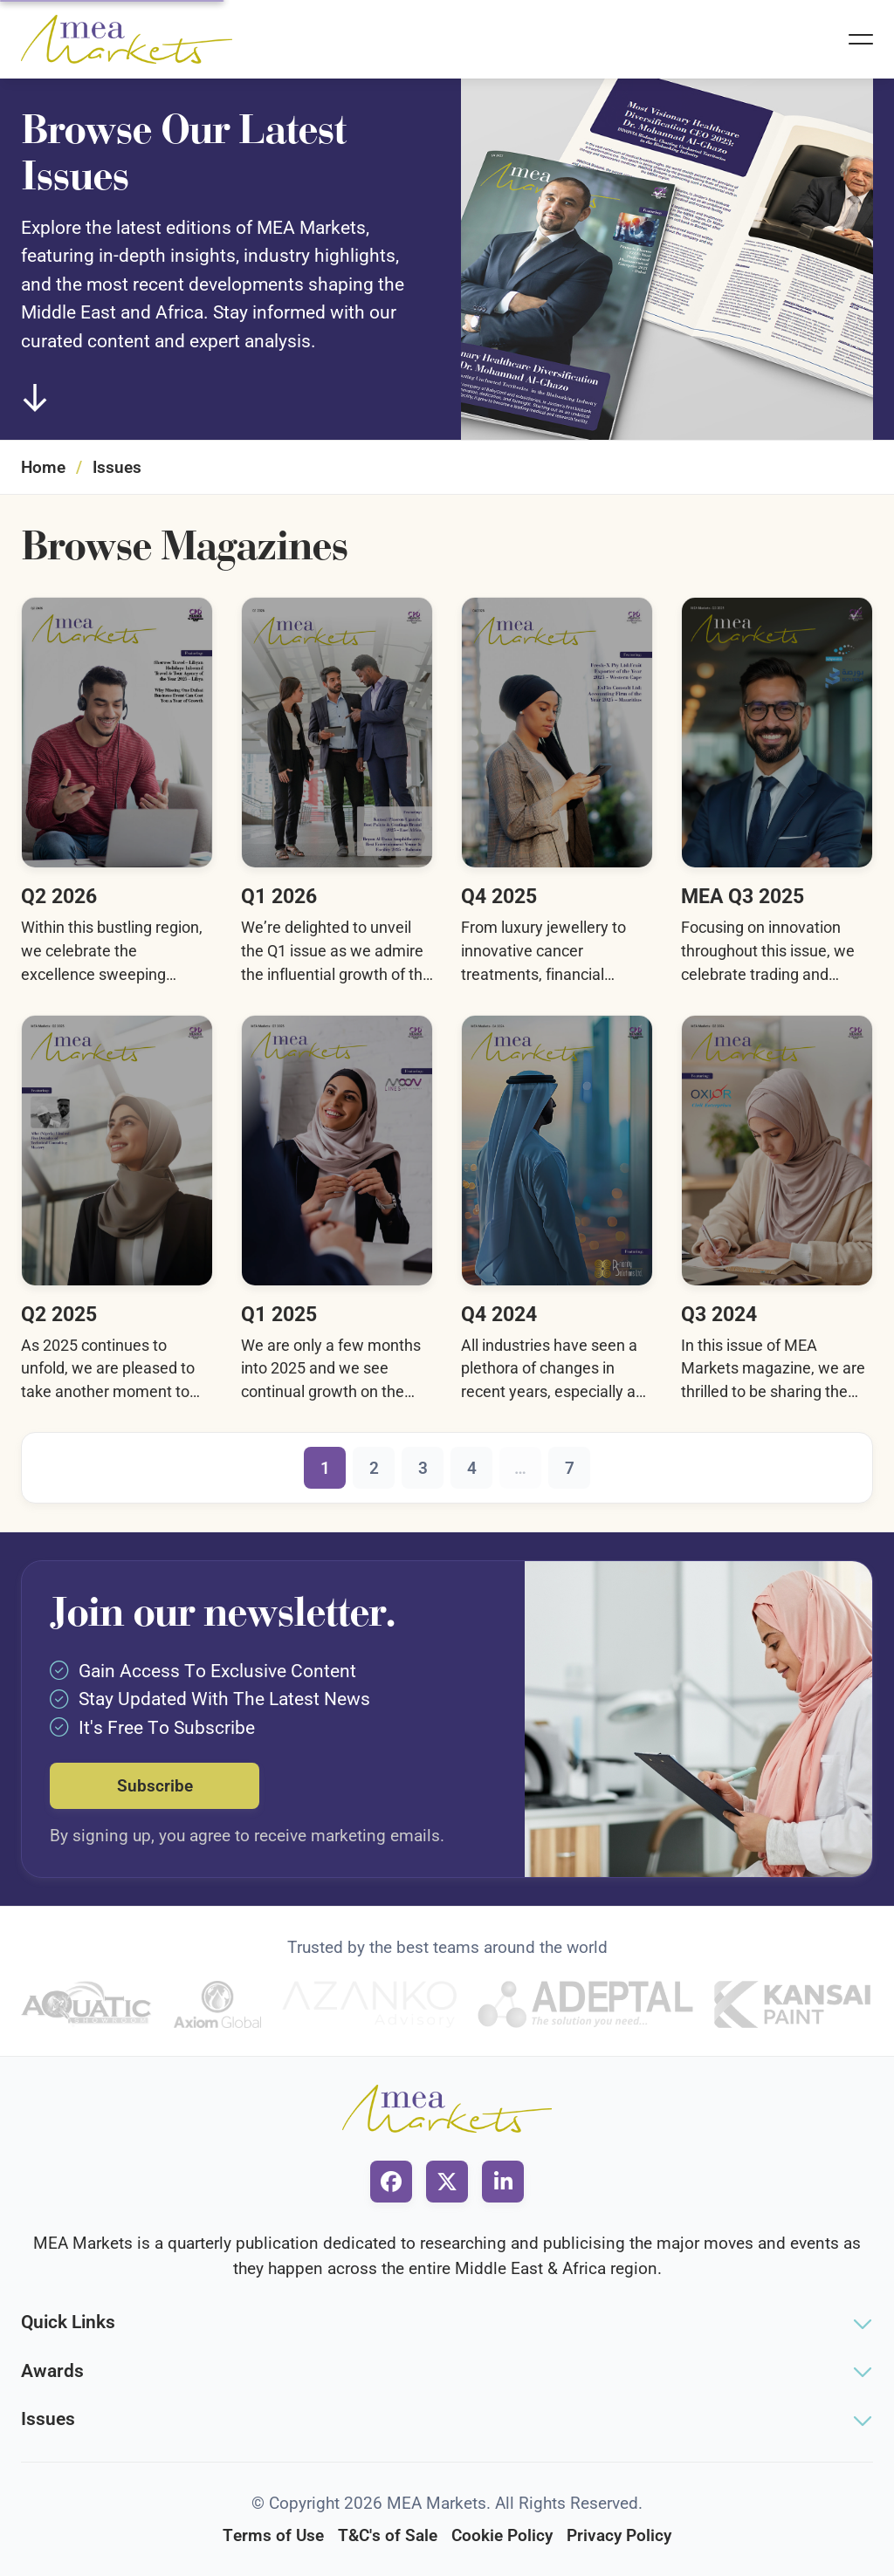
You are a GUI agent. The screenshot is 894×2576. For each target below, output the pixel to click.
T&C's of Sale (387, 2535)
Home (43, 467)
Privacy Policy (619, 2535)
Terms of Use (273, 2535)
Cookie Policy (502, 2535)
